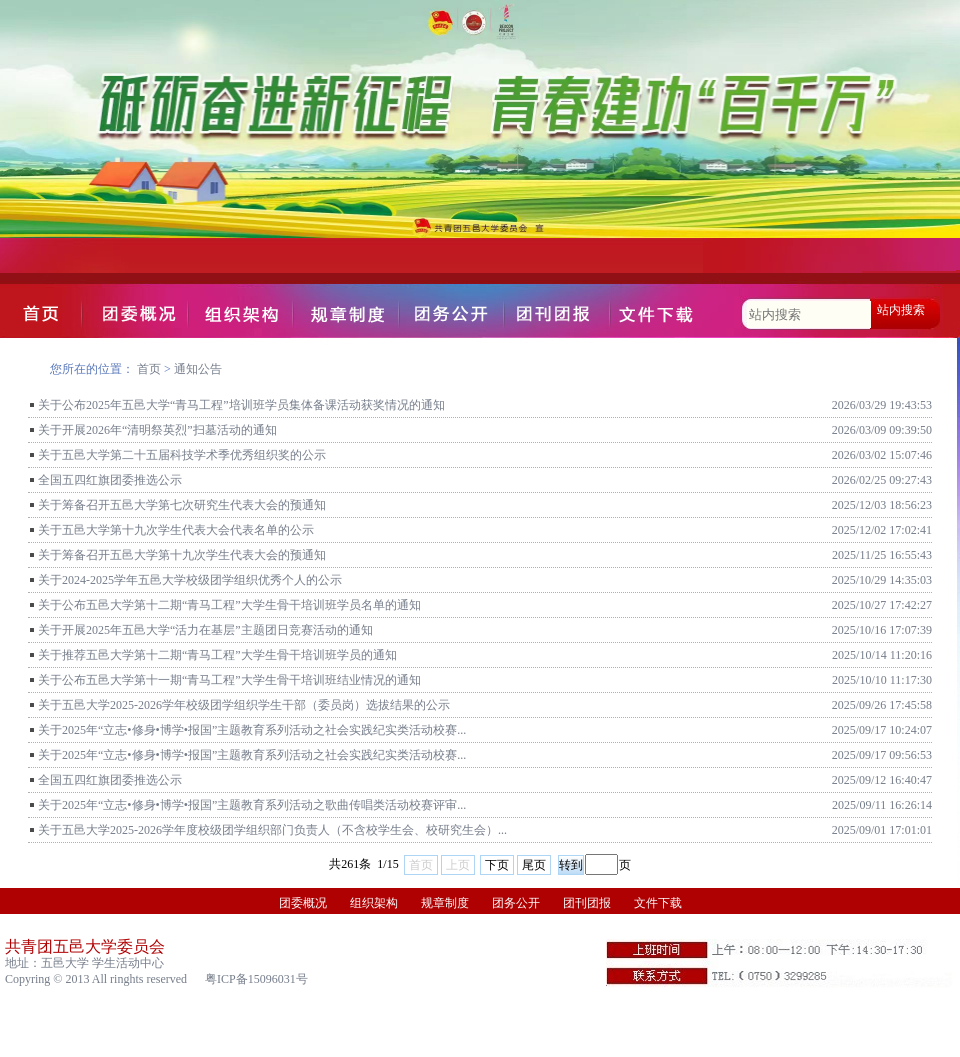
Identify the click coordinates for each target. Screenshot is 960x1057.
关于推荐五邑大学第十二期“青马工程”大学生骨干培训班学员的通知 (217, 655)
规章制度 (445, 903)
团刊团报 (587, 903)
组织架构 (374, 903)
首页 (149, 369)
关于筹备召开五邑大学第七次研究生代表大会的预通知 (182, 505)
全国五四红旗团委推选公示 (110, 480)
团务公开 (516, 903)
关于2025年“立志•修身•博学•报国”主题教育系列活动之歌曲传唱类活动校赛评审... (252, 805)
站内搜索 (901, 310)
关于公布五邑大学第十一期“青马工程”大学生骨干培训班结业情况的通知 (229, 680)
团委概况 (303, 903)
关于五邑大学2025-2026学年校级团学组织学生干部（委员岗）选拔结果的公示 (244, 705)
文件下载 (658, 903)
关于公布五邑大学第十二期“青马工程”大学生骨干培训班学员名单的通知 (229, 605)
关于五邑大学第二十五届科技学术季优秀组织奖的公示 (182, 455)
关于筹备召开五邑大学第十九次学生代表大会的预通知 (182, 555)
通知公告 (198, 369)
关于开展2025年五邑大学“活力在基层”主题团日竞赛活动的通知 (205, 630)
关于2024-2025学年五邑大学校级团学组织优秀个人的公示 (190, 580)
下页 (497, 865)
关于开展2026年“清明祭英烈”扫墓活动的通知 (157, 430)
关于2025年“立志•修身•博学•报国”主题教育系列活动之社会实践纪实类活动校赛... (252, 730)
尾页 (534, 865)
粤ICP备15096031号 (256, 979)
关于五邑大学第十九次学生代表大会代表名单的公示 (176, 530)
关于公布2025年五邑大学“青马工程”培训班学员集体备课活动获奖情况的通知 (241, 405)
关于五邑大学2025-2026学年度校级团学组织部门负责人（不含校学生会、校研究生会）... (272, 830)
